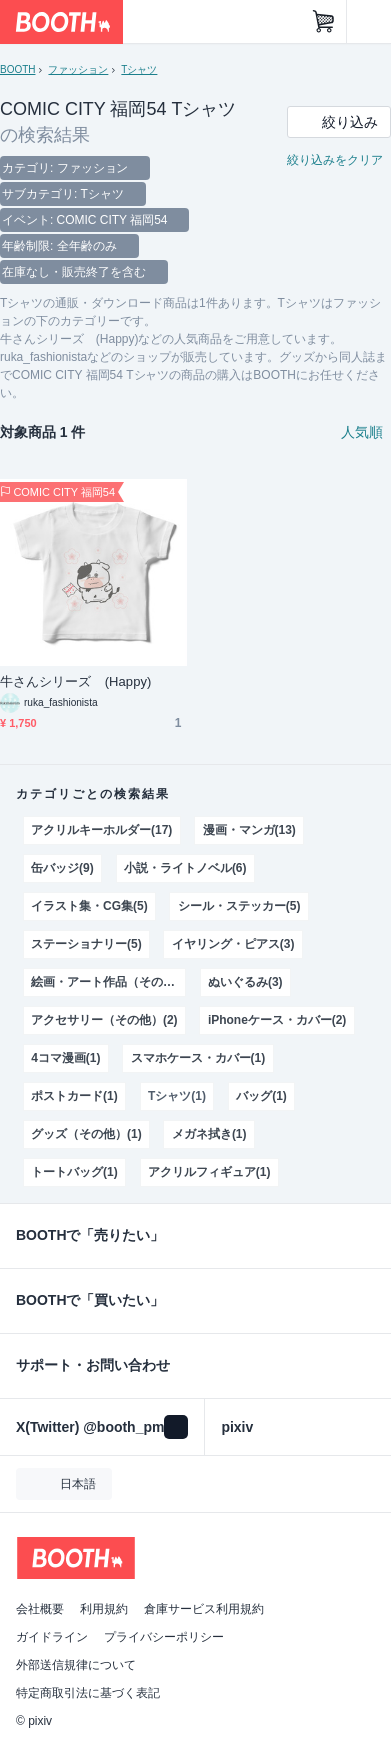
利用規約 (104, 1609)
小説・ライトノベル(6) (185, 868)
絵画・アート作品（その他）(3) (108, 982)
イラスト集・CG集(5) (89, 906)
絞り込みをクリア (335, 160)
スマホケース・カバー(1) (198, 1058)
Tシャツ (139, 69)
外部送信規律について (76, 1665)
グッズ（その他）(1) (86, 1134)
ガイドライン (52, 1637)
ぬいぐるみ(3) (245, 982)
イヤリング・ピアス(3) (233, 944)
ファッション (78, 69)
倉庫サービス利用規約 (204, 1609)
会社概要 (40, 1609)
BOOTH (17, 69)
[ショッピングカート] (324, 22)
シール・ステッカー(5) (239, 906)
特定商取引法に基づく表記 (88, 1693)
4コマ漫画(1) (65, 1058)
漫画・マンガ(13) (249, 830)
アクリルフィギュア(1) (209, 1172)
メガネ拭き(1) (209, 1134)
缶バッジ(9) (62, 868)
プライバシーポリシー (164, 1637)
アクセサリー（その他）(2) (104, 1020)
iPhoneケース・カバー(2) (277, 1020)
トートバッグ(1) (74, 1172)
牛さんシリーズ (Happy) (75, 681)
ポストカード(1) (74, 1096)
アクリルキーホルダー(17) (101, 830)
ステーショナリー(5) (86, 944)
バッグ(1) (261, 1096)
